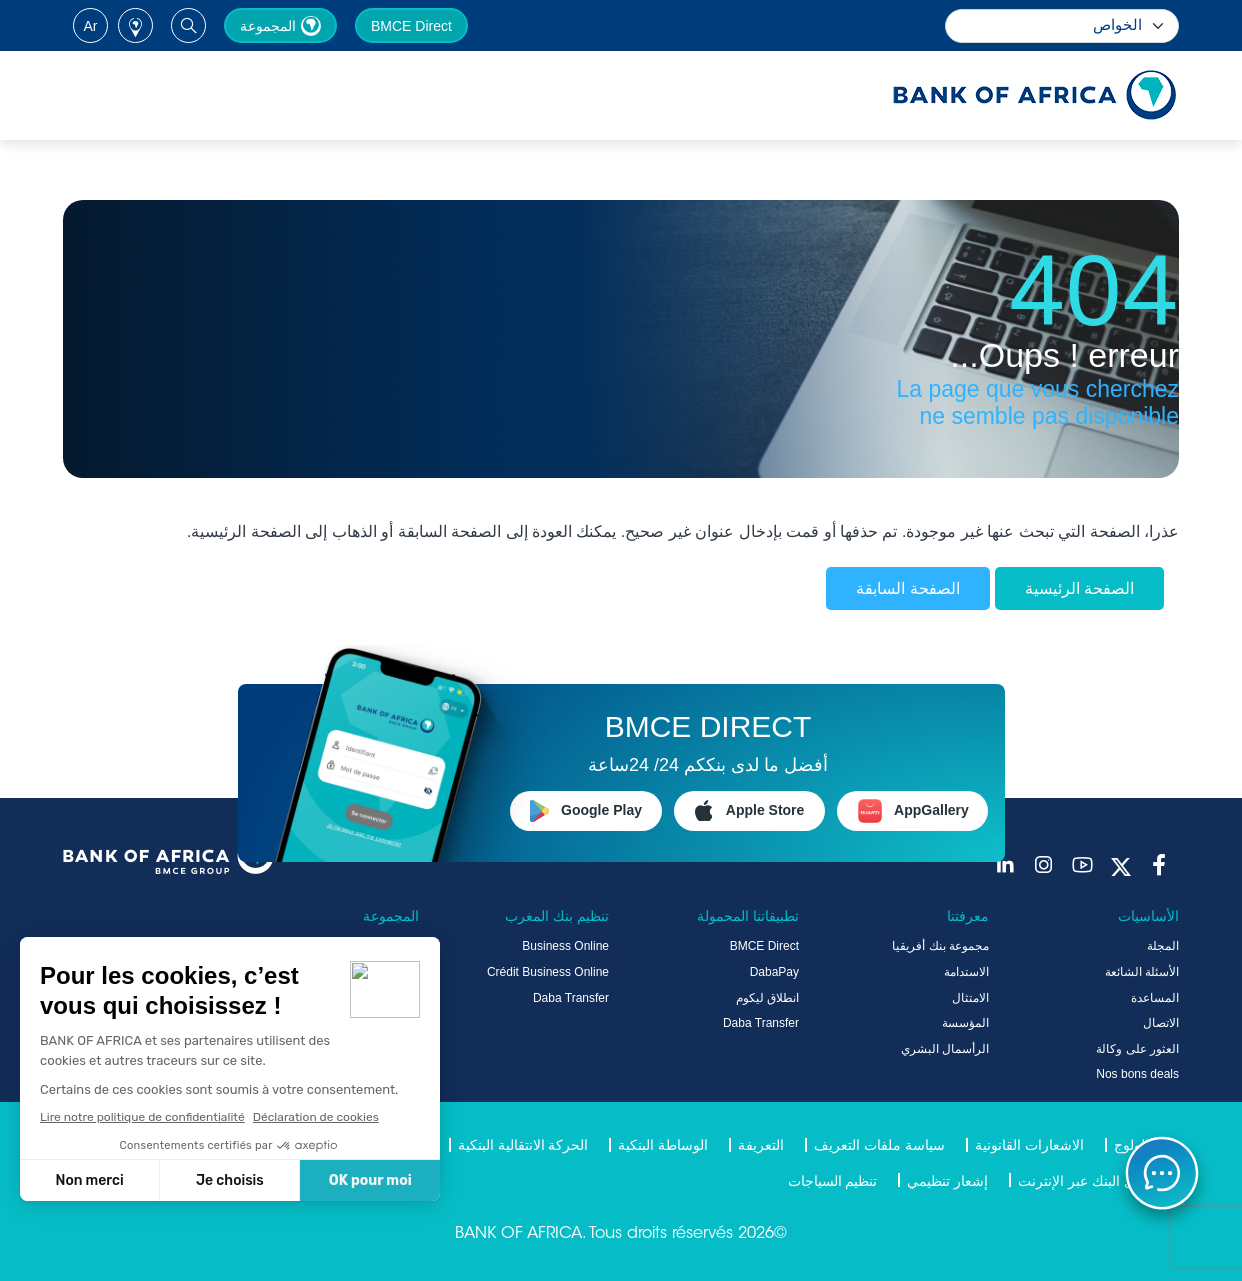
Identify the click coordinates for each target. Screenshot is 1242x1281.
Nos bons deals (1137, 1074)
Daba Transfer (761, 1023)
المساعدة (1155, 998)
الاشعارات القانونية (1029, 1145)
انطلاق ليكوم (767, 998)
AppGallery (913, 811)
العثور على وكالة (1137, 1049)
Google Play (586, 811)
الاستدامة (966, 972)
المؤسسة (965, 1023)
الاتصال (1161, 1023)
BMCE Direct (411, 26)
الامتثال (970, 998)
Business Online (565, 946)
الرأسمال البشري (945, 1049)
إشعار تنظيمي (947, 1181)
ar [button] (91, 26)
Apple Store (750, 811)
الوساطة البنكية (663, 1145)
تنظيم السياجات (833, 1181)
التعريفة (761, 1145)
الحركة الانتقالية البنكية (523, 1145)
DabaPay (774, 972)
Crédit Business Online (548, 972)
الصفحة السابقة (907, 588)
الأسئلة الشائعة (1142, 972)
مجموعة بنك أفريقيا (940, 946)
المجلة (1163, 946)
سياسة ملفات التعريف (879, 1145)
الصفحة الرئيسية (1079, 588)
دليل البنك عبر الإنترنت (1083, 1181)
